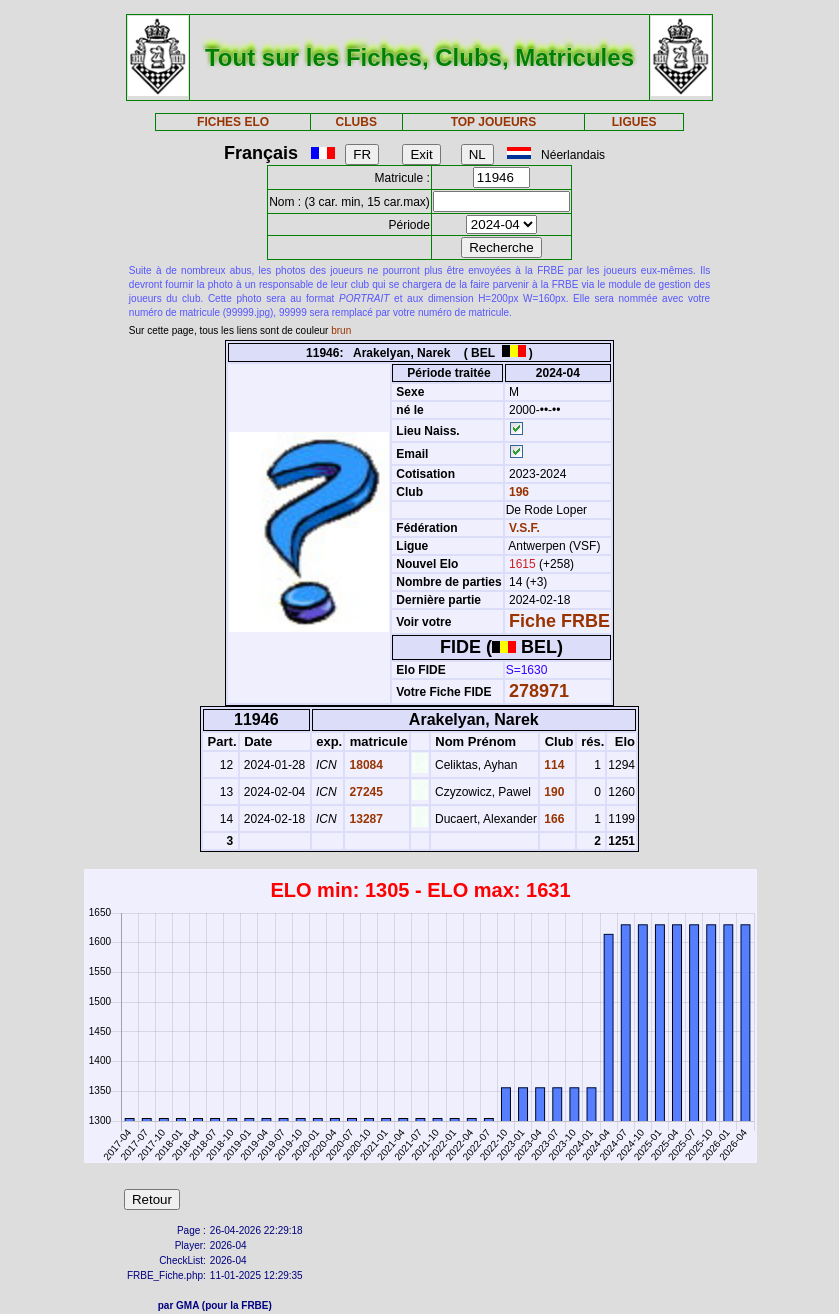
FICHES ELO (233, 122)
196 (517, 492)
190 (552, 792)
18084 (364, 765)
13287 (364, 819)
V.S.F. (524, 528)
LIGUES (634, 122)
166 (552, 819)
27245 (364, 792)
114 (552, 765)
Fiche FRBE (559, 621)
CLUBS (356, 122)
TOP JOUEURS (494, 122)
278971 (539, 691)
